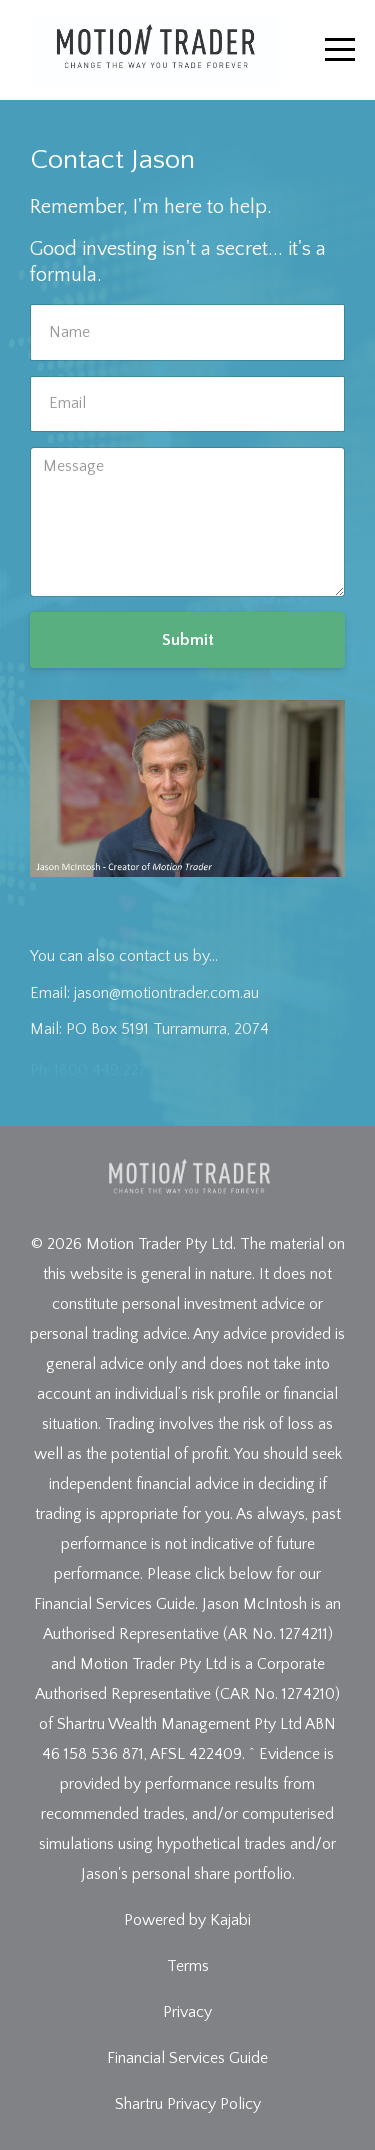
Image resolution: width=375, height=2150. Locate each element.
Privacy (187, 2012)
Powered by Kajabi (187, 1920)
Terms (188, 1966)
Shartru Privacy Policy (188, 2104)
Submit (188, 640)
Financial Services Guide (187, 2058)
